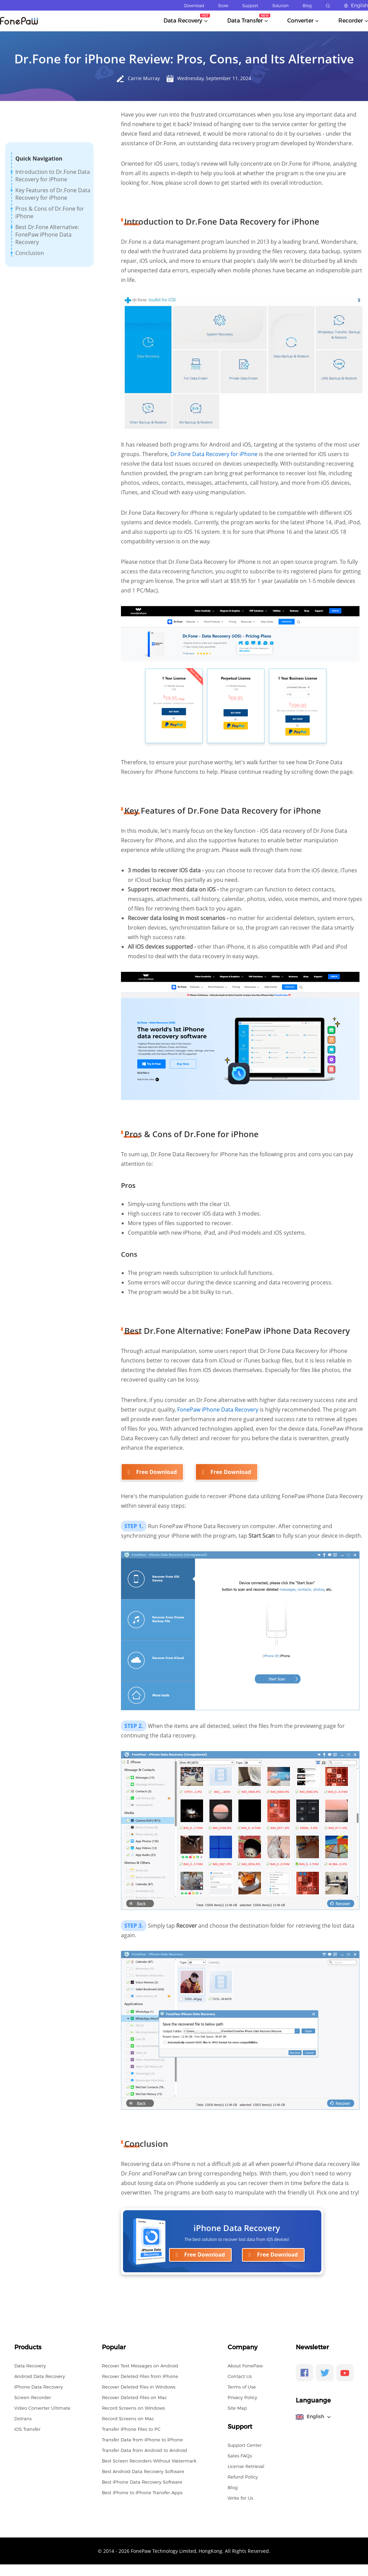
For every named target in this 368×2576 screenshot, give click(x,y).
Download (194, 5)
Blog (307, 5)
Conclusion (29, 253)
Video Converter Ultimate (42, 2408)
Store (223, 5)
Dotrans (23, 2418)
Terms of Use (242, 2387)
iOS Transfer (27, 2429)
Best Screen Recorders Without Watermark (149, 2461)
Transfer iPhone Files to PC (131, 2429)
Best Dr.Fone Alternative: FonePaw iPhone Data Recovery (47, 234)
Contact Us (240, 2376)
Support (250, 5)
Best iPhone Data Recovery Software (142, 2482)
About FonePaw (245, 2365)
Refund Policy (243, 2477)
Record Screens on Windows (133, 2408)
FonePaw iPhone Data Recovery (217, 1409)
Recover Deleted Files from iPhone (140, 2376)
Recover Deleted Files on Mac (134, 2397)
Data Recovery (30, 2365)
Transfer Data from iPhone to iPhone (142, 2439)
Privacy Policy (242, 2397)
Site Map (237, 2408)
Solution (280, 5)
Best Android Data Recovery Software (143, 2471)
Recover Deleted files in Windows (138, 2387)
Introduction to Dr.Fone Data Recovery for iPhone (52, 175)
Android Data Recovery (39, 2376)
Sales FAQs (240, 2455)
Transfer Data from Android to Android (144, 2450)
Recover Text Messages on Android (140, 2365)
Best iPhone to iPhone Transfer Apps (142, 2492)
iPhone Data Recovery (38, 2387)
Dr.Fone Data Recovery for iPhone (214, 454)
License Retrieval (246, 2466)
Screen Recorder (32, 2397)
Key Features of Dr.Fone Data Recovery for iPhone (52, 193)
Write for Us (240, 2498)
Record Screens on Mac (128, 2418)
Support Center (245, 2445)
